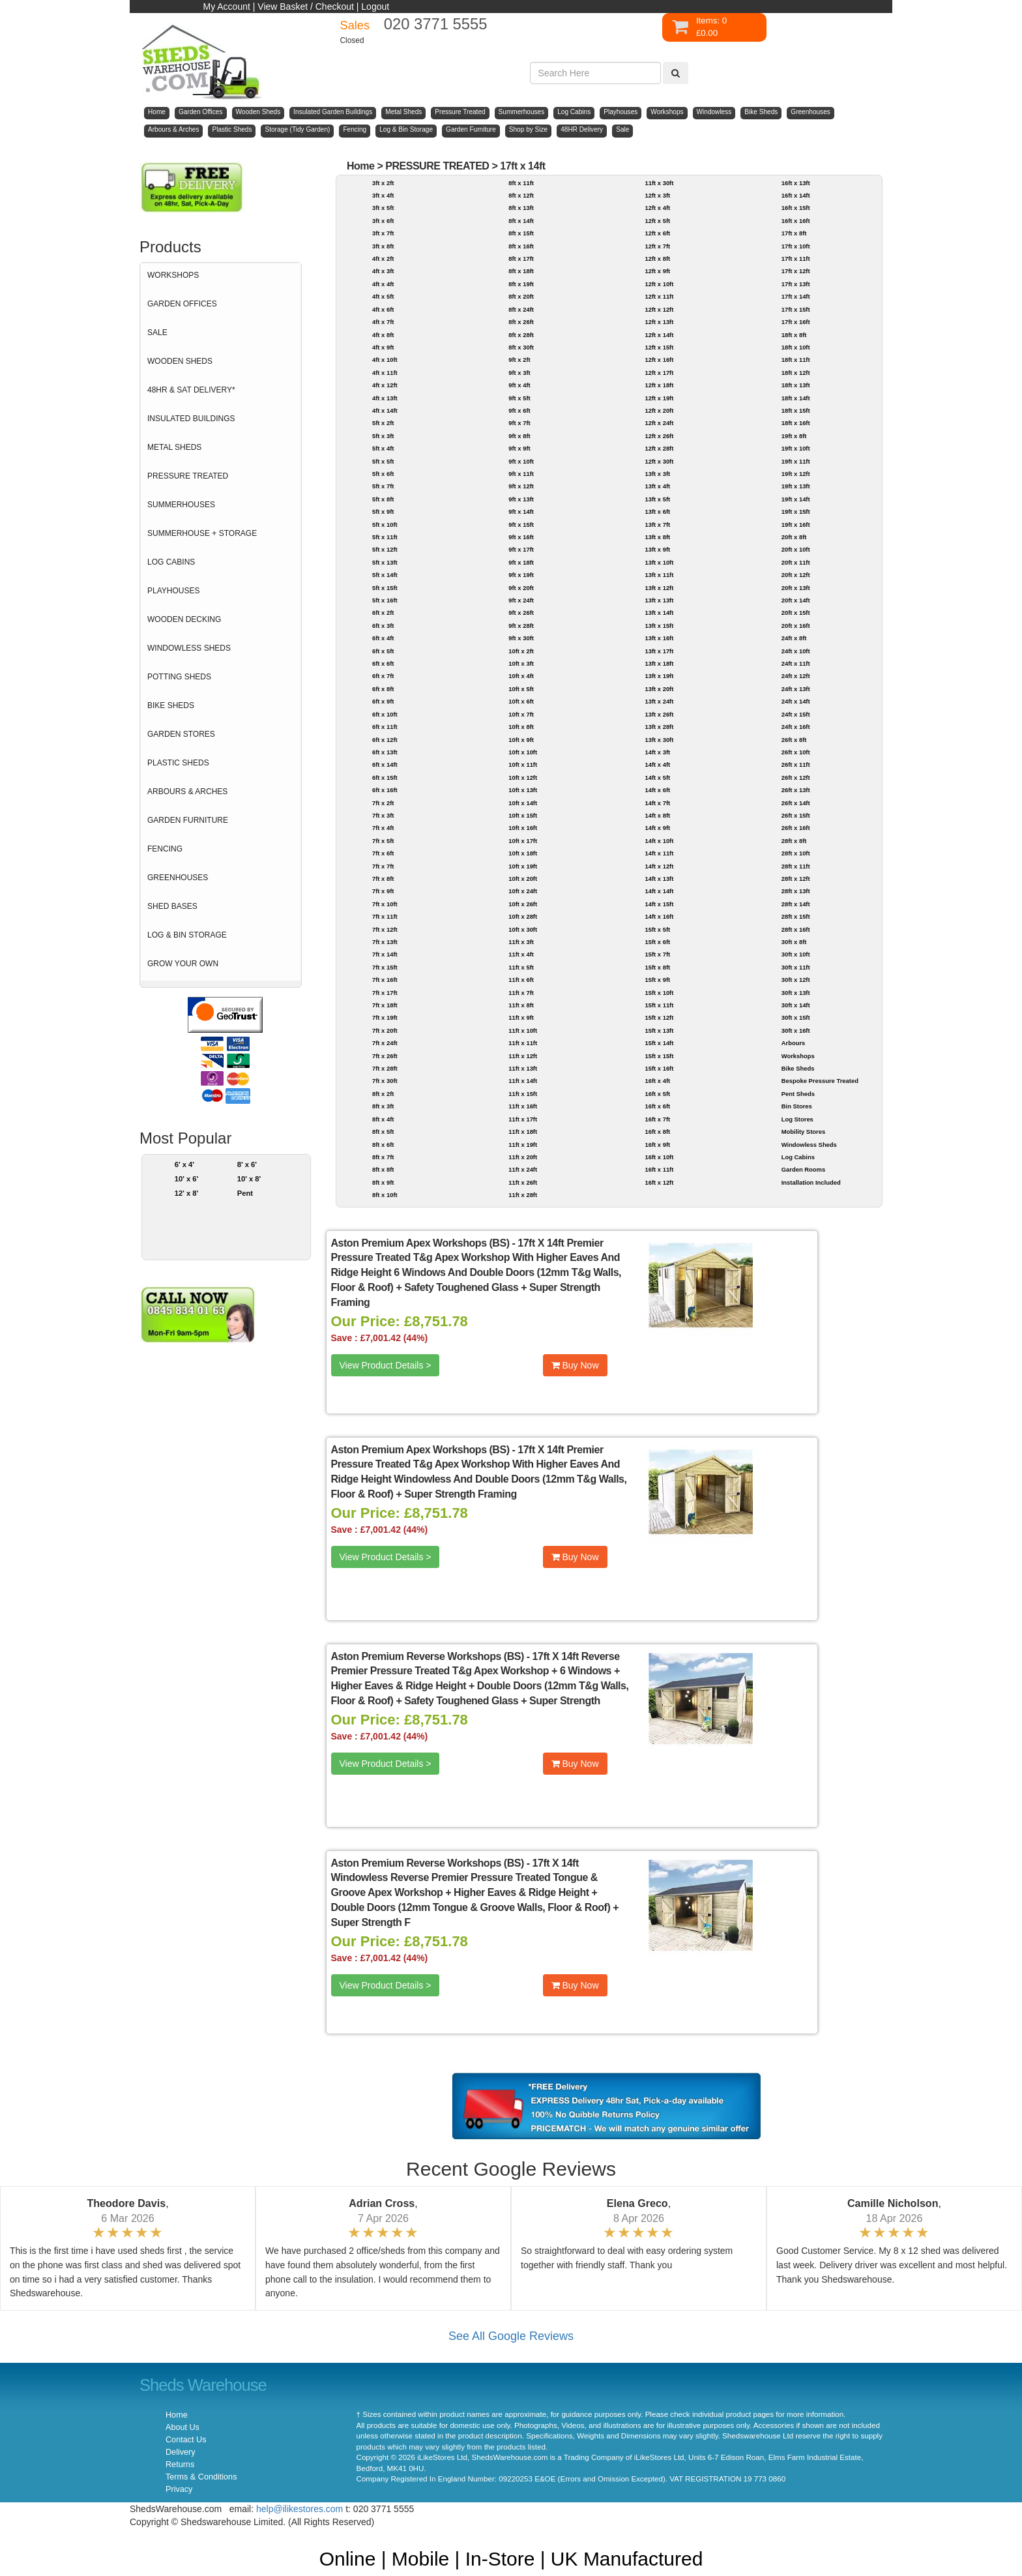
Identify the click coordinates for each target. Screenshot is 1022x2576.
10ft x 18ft (522, 853)
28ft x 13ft (795, 891)
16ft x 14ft (795, 195)
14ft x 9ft (657, 827)
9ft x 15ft (521, 524)
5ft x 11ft (385, 536)
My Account (226, 6)
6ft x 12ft (385, 739)
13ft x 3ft (657, 473)
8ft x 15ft (521, 233)
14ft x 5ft (657, 777)
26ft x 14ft (795, 803)
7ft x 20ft (385, 1030)
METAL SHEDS (174, 447)
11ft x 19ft (522, 1144)
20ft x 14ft (795, 600)
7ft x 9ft (383, 891)
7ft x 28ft (385, 1068)
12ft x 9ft (657, 270)
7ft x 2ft (383, 803)
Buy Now (575, 1365)
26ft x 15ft (795, 815)
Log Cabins (798, 1157)
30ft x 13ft (795, 992)
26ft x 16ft (795, 827)
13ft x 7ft (657, 524)
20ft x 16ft (795, 625)
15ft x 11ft (659, 1005)
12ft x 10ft (659, 284)
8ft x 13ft (521, 207)
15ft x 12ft (659, 1017)
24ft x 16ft (795, 726)
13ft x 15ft (659, 625)
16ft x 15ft (795, 207)
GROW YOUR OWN (182, 963)
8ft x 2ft (383, 1093)
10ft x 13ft (522, 789)
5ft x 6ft (383, 473)
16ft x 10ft (659, 1157)
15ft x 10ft (659, 992)
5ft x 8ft (383, 499)
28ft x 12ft (795, 878)
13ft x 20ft (659, 688)
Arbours (793, 1042)
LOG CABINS (171, 562)
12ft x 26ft (659, 435)
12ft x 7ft (657, 246)
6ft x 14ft (385, 764)
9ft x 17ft (521, 549)
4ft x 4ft (383, 284)
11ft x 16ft (522, 1106)
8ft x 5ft (383, 1131)
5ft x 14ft (385, 574)
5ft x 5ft (383, 461)
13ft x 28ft (659, 726)
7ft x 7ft (383, 866)
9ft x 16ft (521, 536)
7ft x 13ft (385, 941)
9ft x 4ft (519, 385)
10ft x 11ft (522, 764)
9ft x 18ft (521, 562)
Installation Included (811, 1182)
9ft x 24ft (521, 600)
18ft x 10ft (795, 347)
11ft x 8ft (521, 1005)
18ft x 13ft (795, 385)
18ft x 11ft (795, 359)
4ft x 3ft (383, 270)
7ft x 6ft (383, 853)
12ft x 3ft (657, 195)
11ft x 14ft (522, 1080)
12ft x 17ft (659, 372)
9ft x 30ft (521, 638)
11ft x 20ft (522, 1157)
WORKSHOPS (173, 275)
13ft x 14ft (659, 612)
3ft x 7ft (383, 233)
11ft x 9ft (521, 1017)
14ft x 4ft (657, 764)
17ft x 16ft (795, 321)
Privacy (179, 2489)
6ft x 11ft (385, 726)
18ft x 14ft (795, 398)
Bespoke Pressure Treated (819, 1080)
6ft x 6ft (383, 663)
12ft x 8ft (657, 258)
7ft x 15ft (385, 967)
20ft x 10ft (795, 549)
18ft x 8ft (794, 334)
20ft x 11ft (795, 562)
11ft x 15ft (522, 1093)
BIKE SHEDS (170, 705)
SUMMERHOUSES (181, 504)
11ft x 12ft (522, 1055)
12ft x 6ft (657, 233)
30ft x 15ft (795, 1017)
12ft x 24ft (659, 422)
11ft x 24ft (522, 1169)
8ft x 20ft (521, 296)
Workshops (798, 1055)
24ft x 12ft (795, 675)
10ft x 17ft (522, 840)
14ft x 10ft (659, 840)
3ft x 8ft (383, 246)
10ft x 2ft (521, 651)
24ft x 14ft (795, 701)
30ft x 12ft (795, 979)
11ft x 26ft (522, 1182)
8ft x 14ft (521, 220)
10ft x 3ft (521, 663)
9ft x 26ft (521, 612)
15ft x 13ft (659, 1030)
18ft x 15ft (795, 410)
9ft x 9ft (519, 448)
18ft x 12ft (795, 372)
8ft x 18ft (521, 270)
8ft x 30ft (521, 347)
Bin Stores (796, 1106)
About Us (182, 2427)
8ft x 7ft (383, 1157)
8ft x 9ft (383, 1182)
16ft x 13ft (795, 182)
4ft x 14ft (385, 410)
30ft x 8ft (794, 941)
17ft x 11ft (795, 258)
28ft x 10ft (795, 853)
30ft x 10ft (795, 954)
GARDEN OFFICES (182, 303)
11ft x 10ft (522, 1030)
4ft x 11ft (385, 372)
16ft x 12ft (659, 1182)
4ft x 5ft (383, 296)
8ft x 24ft (521, 309)
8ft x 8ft (383, 1169)
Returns (180, 2464)
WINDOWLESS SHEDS (189, 648)
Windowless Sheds (809, 1144)
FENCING (164, 848)
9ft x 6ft (519, 410)
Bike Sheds (798, 1068)
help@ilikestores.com (299, 2509)
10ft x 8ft (521, 726)
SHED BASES (172, 906)
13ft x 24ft (659, 701)
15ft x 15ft (659, 1055)
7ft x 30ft (385, 1080)
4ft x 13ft (385, 398)
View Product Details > (385, 1365)
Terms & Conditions (201, 2476)
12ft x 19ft (659, 398)
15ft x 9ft (657, 979)
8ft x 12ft (521, 195)
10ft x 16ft (522, 827)
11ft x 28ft (522, 1194)
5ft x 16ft (385, 600)
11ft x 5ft (521, 967)
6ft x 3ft (383, 625)
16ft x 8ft (657, 1131)
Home (361, 165)
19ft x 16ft (795, 524)
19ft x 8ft (794, 435)
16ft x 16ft (795, 220)
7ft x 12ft (385, 929)
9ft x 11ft (521, 473)
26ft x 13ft (795, 789)
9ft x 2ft (519, 359)
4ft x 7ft (383, 321)
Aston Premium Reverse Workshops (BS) (427, 1656)
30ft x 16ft (795, 1030)
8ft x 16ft (521, 246)
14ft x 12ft (659, 866)
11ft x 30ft (659, 182)
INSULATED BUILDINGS (191, 418)
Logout (375, 6)
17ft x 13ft (795, 284)
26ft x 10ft (795, 752)
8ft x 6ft (383, 1144)
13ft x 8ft (657, 536)
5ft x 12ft (385, 549)
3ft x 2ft (383, 182)
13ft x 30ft (659, 739)
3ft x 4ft (383, 195)
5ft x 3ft (383, 435)
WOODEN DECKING (184, 619)
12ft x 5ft (657, 220)
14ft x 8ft (657, 815)
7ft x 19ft (385, 1017)
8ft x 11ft (521, 182)
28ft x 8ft (794, 840)
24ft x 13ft (795, 688)
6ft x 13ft (385, 752)
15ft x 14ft (659, 1042)
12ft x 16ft (659, 359)
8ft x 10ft (385, 1194)
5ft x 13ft (385, 562)
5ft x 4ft (383, 448)
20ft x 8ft (794, 536)
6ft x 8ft (383, 688)
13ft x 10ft (659, 562)
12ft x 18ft (659, 385)
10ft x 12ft (522, 777)
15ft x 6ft (657, 941)
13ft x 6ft (657, 511)
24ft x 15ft (795, 714)
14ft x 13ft (659, 878)
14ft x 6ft (657, 789)
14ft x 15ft (659, 904)
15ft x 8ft (657, 967)
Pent (245, 1193)
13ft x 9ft (657, 549)
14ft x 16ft (659, 916)
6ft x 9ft (383, 701)
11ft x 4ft (521, 954)
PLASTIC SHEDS (178, 762)
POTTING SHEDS (179, 676)
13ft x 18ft (659, 663)
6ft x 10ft (385, 714)
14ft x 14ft (659, 891)
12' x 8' (187, 1193)
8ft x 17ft (521, 258)
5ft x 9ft (383, 511)
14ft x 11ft (659, 853)
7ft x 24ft (385, 1042)
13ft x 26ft (659, 714)
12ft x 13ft (659, 321)
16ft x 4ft (657, 1080)
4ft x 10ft (385, 359)
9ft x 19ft (521, 574)
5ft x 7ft (383, 486)
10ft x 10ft (522, 752)
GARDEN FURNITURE (187, 820)
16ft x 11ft (659, 1169)
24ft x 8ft (794, 638)
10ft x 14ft (522, 803)
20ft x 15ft (795, 612)
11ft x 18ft (522, 1131)
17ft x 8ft (794, 233)
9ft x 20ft (521, 587)
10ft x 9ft (521, 739)
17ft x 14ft (522, 165)
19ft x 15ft (795, 511)
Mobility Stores (803, 1131)
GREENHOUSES (177, 877)
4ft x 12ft (385, 385)
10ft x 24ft (522, 891)
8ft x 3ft (383, 1106)
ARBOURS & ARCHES (187, 791)
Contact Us (186, 2439)
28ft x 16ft (795, 929)
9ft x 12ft (521, 486)
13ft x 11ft (659, 574)
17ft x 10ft (795, 246)
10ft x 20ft (522, 878)
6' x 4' (184, 1164)
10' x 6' (187, 1179)
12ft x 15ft (659, 347)
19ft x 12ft (795, 473)
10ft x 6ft (521, 701)
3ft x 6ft (383, 220)
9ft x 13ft (521, 499)
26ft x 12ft (795, 777)
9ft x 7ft (519, 422)
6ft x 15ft (385, 777)
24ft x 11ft (795, 663)
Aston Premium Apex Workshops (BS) (420, 1243)
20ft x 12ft (795, 574)
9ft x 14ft (521, 511)
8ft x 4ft (383, 1119)
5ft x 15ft (385, 587)
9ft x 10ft (521, 461)
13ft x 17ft (659, 651)
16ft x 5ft (657, 1093)
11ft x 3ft (521, 941)
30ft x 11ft (795, 967)
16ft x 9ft (657, 1144)
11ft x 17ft (522, 1119)
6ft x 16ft (385, 789)
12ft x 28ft (659, 448)
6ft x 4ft (383, 638)
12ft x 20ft (659, 410)
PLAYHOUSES (173, 590)
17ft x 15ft (795, 309)
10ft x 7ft (521, 714)
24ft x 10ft (795, 651)
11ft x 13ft (522, 1068)
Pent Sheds (798, 1093)
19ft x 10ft (795, 448)
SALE (157, 332)
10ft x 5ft (521, 688)
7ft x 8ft (383, 878)
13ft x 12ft (659, 587)
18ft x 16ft (795, 422)
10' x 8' (249, 1179)
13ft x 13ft (659, 600)
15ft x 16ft (659, 1068)
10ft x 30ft (522, 929)
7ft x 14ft (385, 954)
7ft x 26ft (385, 1055)
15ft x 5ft (657, 929)
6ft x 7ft (383, 675)
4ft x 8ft (383, 334)
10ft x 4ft (521, 675)
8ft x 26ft (521, 321)
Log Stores (797, 1119)
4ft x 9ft (383, 347)
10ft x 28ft (522, 916)
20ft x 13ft (795, 587)
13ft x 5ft (657, 499)
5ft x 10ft (385, 524)
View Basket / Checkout (305, 6)
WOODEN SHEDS (179, 361)
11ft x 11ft (522, 1042)
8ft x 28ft (521, 334)
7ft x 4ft (383, 827)
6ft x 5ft (383, 651)
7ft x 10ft (385, 904)
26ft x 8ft (794, 739)
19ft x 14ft (795, 499)
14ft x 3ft (657, 752)
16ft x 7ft (657, 1119)
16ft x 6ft (657, 1106)
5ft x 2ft (383, 422)
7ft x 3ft (383, 815)
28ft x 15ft (795, 916)
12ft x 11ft (659, 296)
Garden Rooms (803, 1169)
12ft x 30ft (659, 461)
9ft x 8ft (519, 435)
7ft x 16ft (385, 979)
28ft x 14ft (795, 904)
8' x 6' (247, 1164)
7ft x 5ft (383, 840)
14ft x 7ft (657, 803)
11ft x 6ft (521, 979)
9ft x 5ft (519, 398)
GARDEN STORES (181, 734)
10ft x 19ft (522, 866)
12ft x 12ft (659, 309)
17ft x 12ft (795, 270)
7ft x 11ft (385, 916)
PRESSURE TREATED (187, 476)
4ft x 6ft (383, 309)
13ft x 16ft (659, 638)
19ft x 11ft (795, 461)
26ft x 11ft (795, 764)
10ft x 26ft (522, 904)
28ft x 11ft (795, 866)
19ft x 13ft (795, 486)
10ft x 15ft (522, 815)
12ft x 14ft (659, 334)
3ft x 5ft (383, 207)
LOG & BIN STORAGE (187, 935)
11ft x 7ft (521, 992)
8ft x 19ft (521, 284)
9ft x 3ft (519, 372)
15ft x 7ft (657, 954)
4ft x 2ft (383, 258)
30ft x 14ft (795, 1005)
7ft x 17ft (385, 992)
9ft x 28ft (521, 625)
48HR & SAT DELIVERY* (191, 389)
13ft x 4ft (657, 486)
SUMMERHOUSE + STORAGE (202, 533)
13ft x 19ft (659, 675)
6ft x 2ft (383, 612)
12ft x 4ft (657, 207)
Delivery (181, 2452)
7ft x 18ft (385, 1005)
